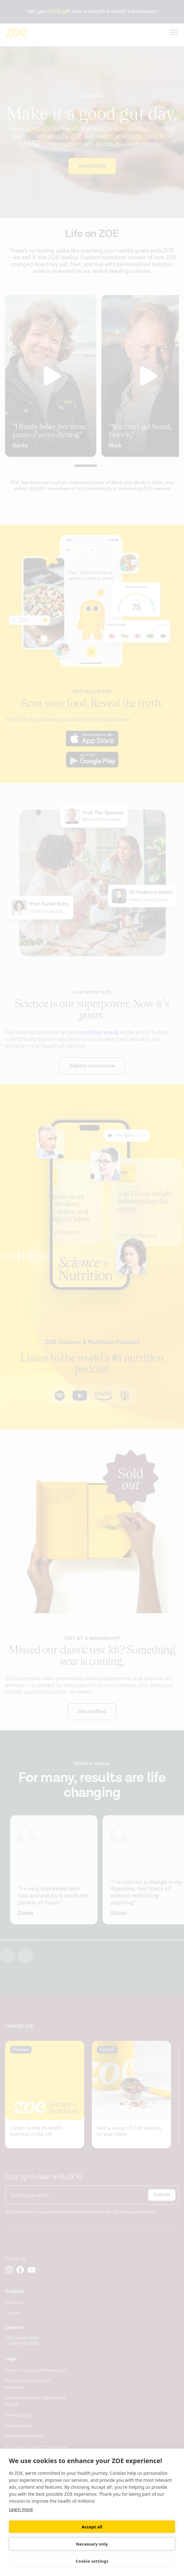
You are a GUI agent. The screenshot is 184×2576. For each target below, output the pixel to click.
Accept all (92, 2527)
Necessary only (92, 2544)
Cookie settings (92, 2561)
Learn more (21, 2509)
